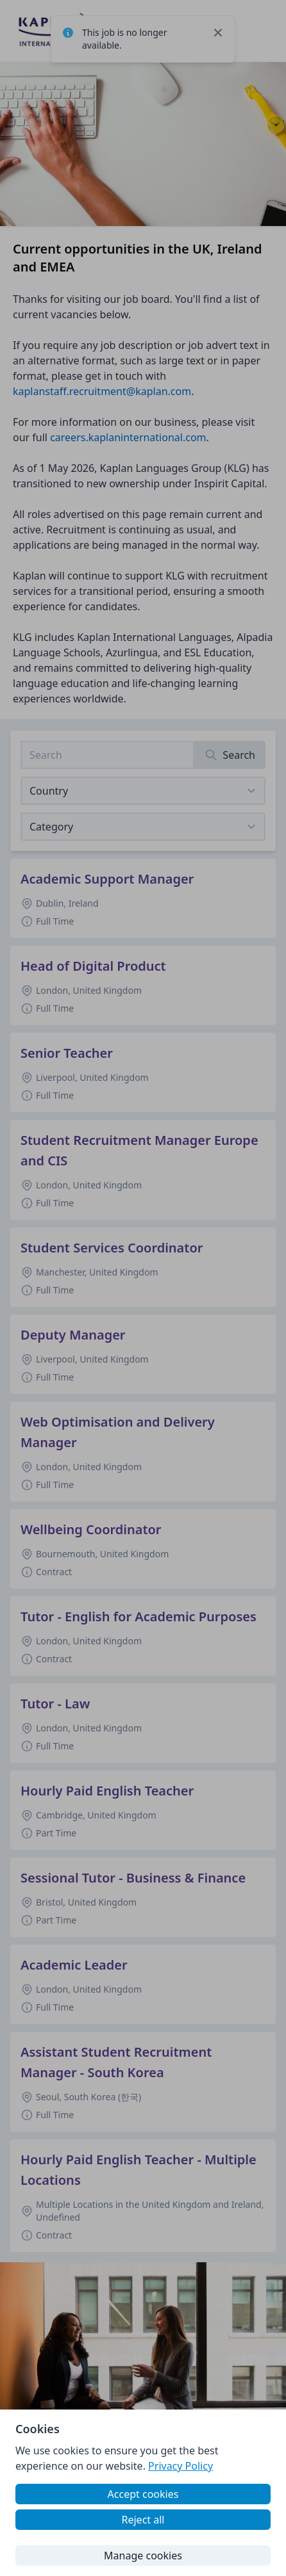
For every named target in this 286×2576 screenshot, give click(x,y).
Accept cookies (143, 2494)
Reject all (143, 2520)
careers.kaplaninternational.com (128, 437)
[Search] (229, 755)
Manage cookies (143, 2555)
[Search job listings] (107, 755)
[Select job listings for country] (143, 791)
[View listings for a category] (143, 827)
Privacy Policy (180, 2466)
